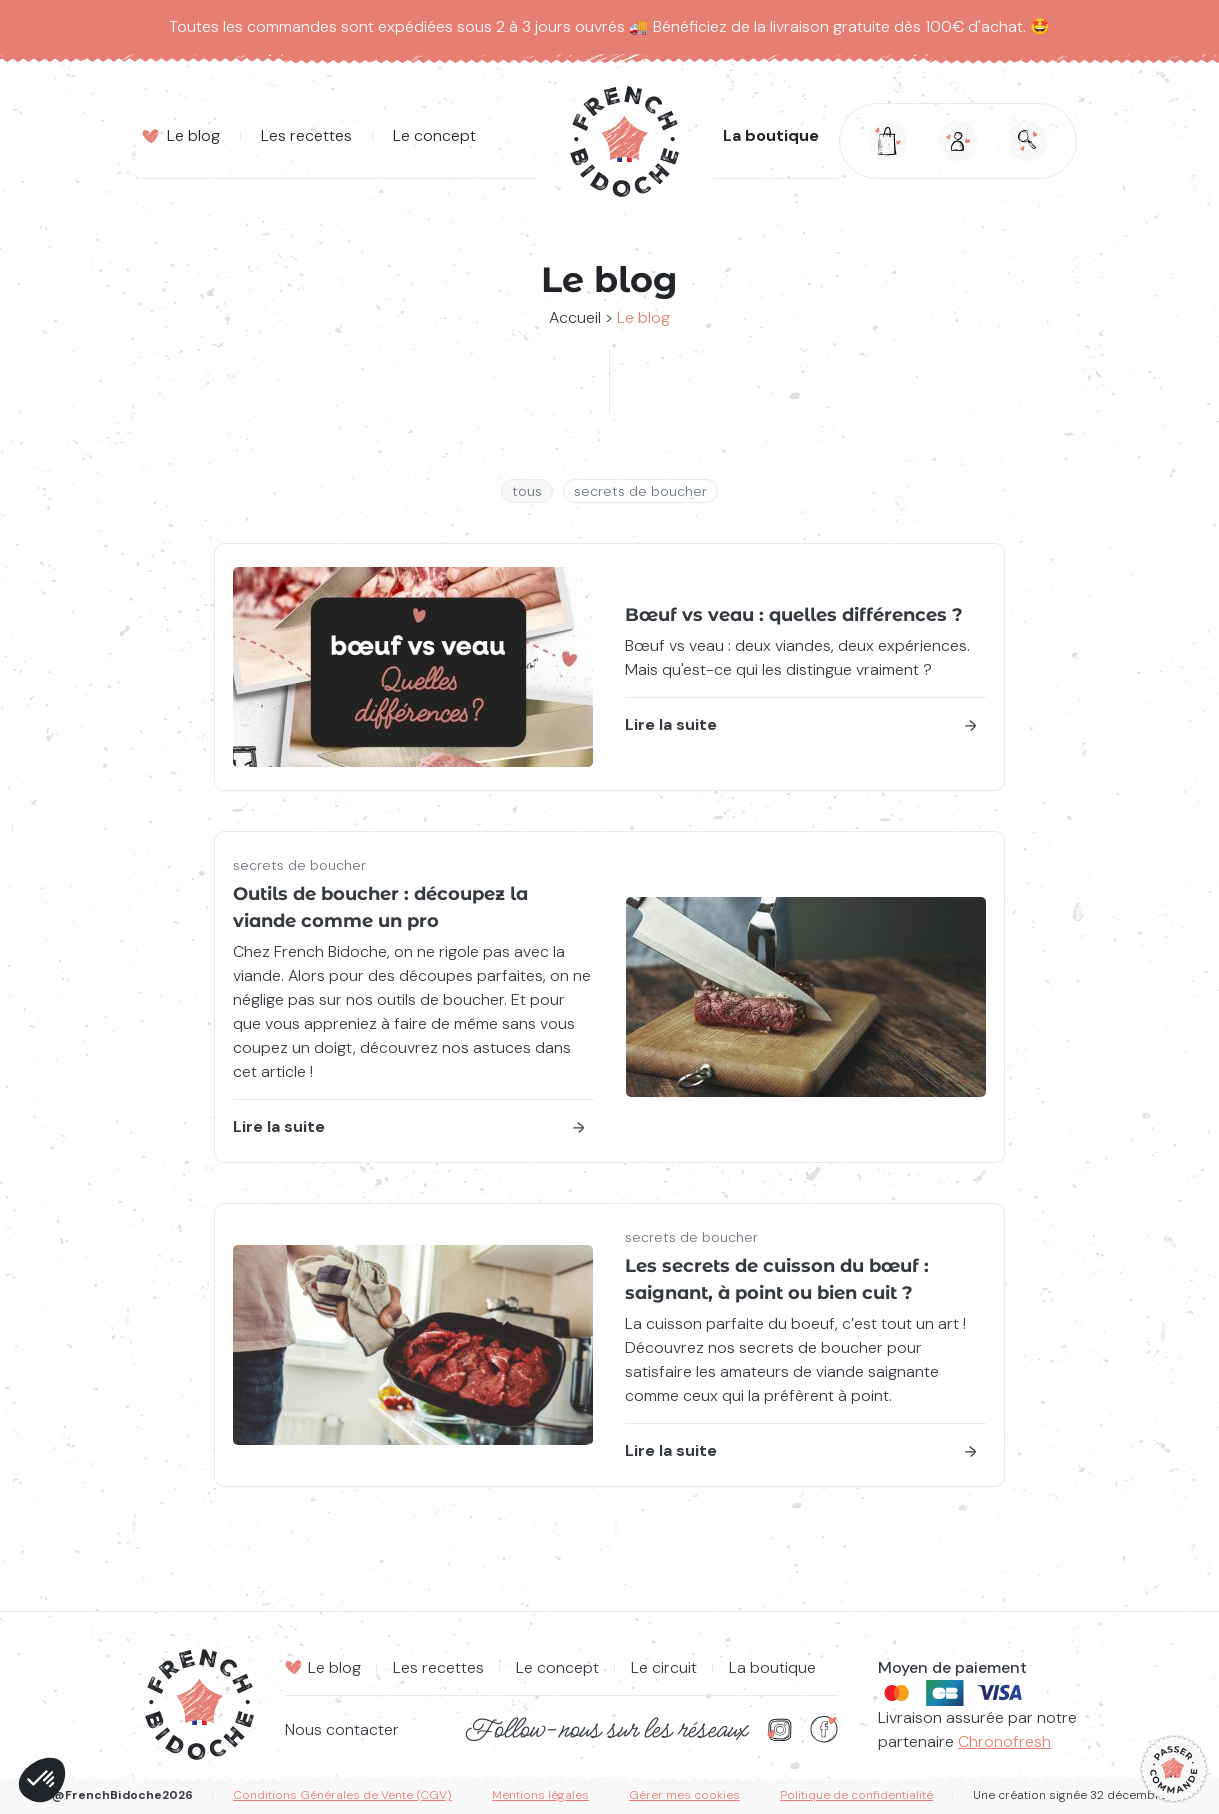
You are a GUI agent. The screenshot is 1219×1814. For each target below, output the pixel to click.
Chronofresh (1004, 1741)
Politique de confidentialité (856, 1795)
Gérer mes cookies (684, 1795)
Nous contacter (342, 1729)
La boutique (771, 136)
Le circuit (664, 1667)
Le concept (557, 1667)
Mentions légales (540, 1795)
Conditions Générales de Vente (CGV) (342, 1795)
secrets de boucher (640, 491)
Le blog (334, 1667)
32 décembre (1128, 1795)
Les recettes (438, 1667)
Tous (527, 491)
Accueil (575, 317)
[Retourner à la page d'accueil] (624, 141)
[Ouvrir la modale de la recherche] (1028, 141)
